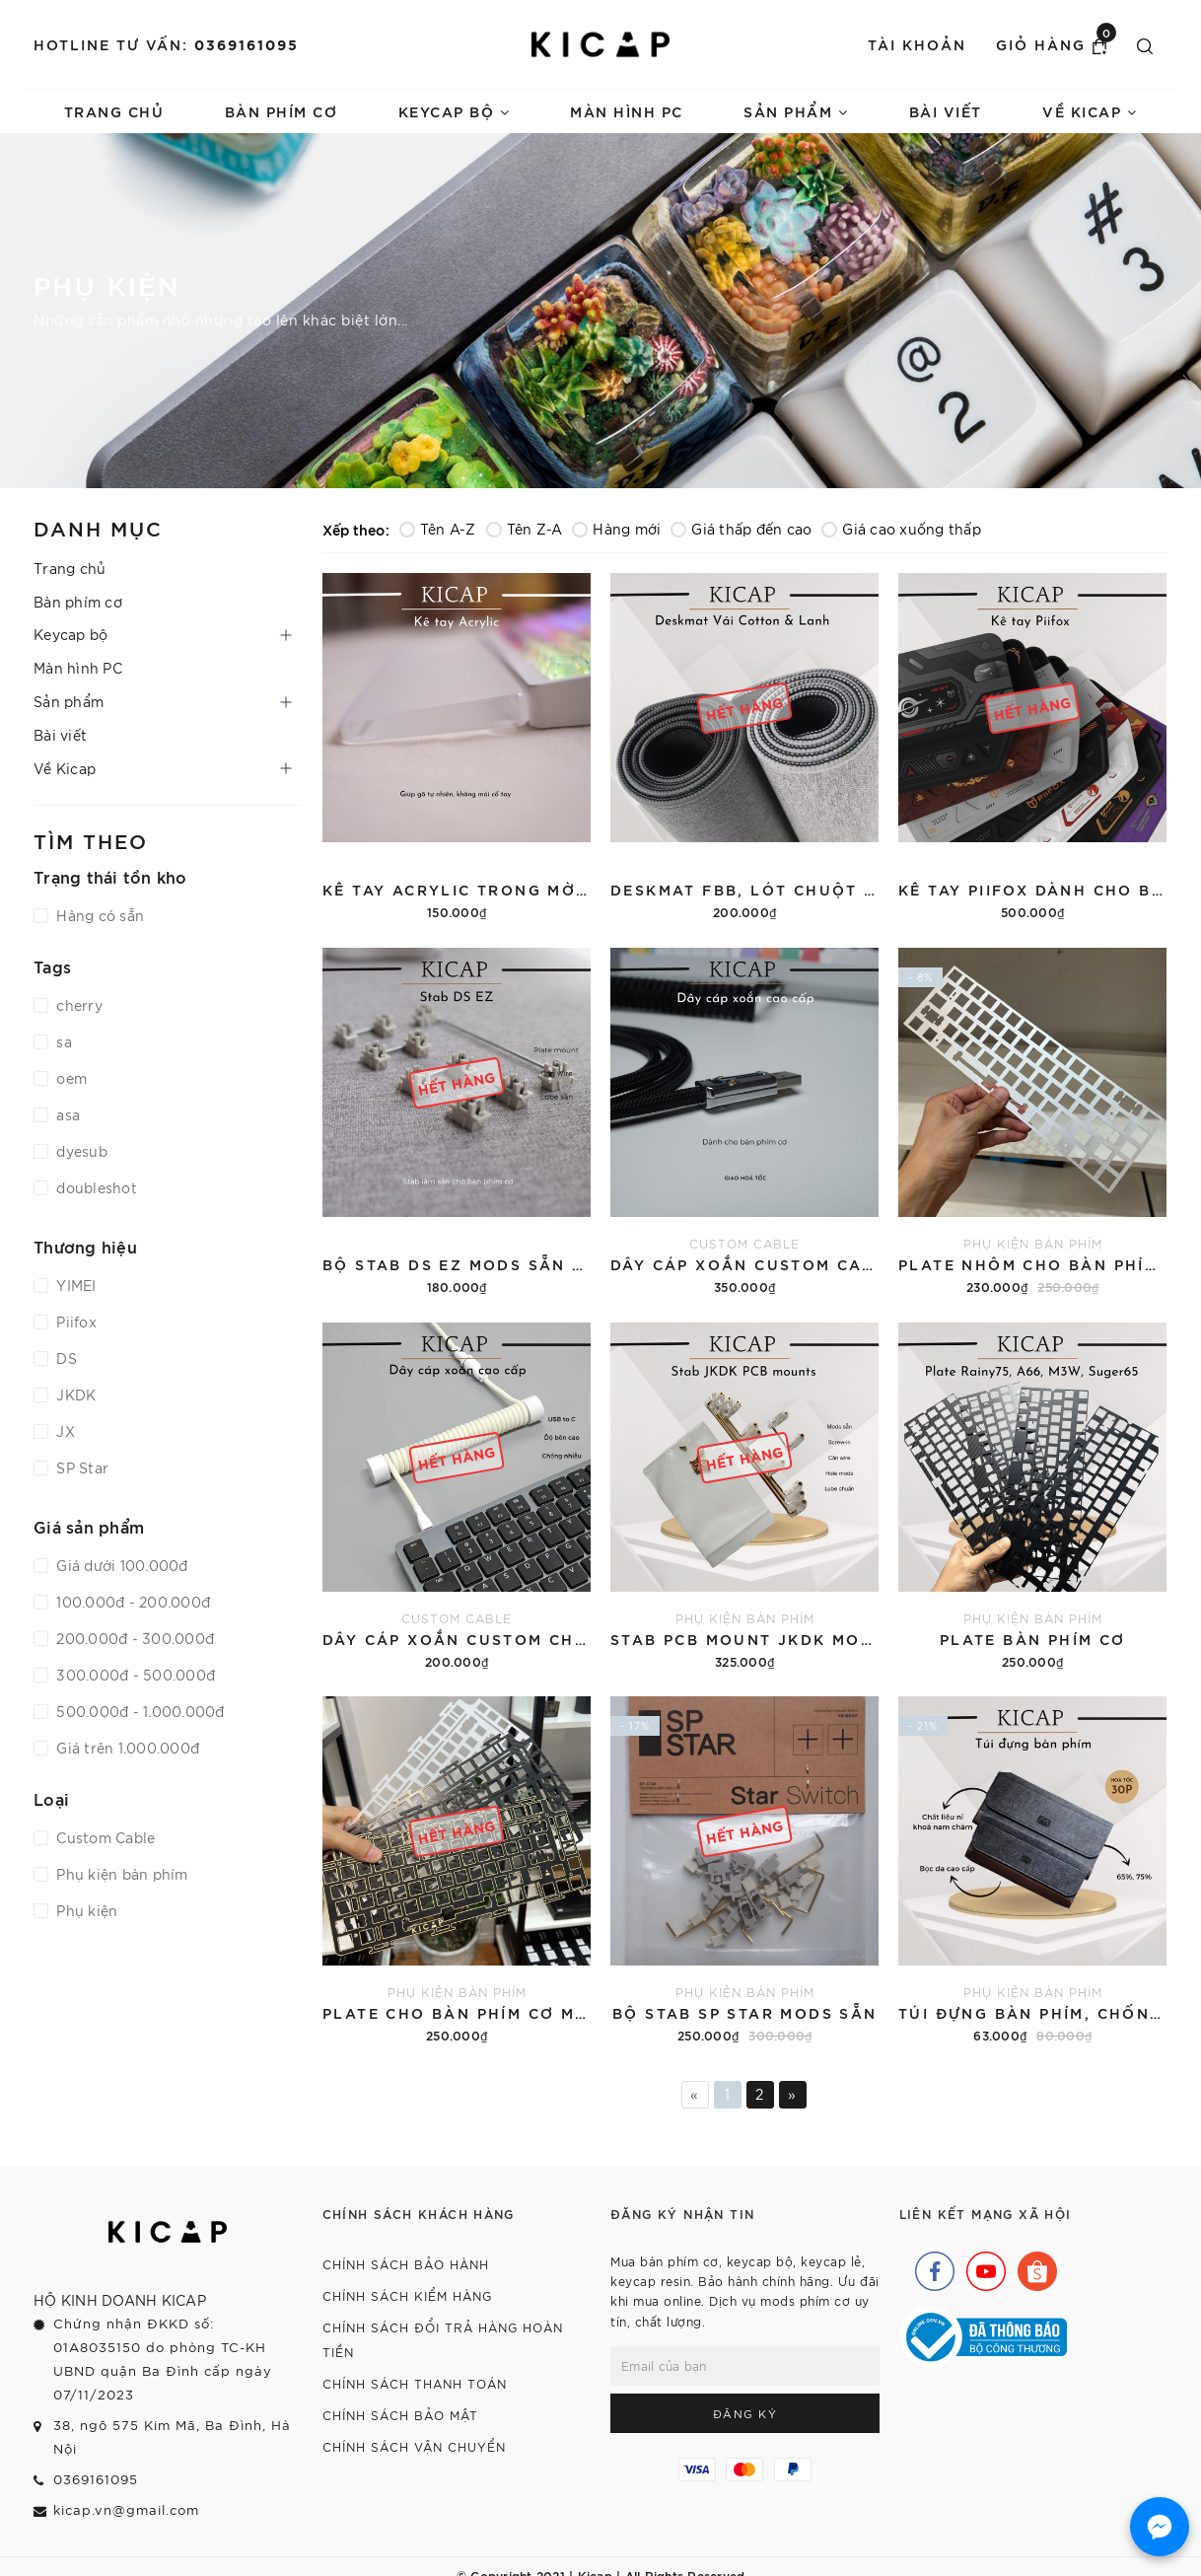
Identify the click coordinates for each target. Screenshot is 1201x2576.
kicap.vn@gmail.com (126, 2509)
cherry (77, 1005)
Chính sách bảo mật (400, 2414)
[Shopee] (1032, 2266)
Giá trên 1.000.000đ (125, 1747)
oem (69, 1078)
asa (66, 1114)
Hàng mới (616, 528)
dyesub (79, 1151)
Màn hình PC (626, 111)
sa (62, 1041)
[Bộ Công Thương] (983, 2334)
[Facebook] (930, 2266)
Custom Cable (103, 1837)
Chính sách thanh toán (414, 2383)
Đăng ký (745, 2413)
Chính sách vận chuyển (414, 2446)
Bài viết (945, 111)
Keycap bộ (454, 111)
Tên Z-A (524, 528)
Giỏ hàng (1056, 43)
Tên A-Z (437, 528)
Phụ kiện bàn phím (120, 1874)
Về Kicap (1089, 111)
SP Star (80, 1467)
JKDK (74, 1394)
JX (63, 1431)
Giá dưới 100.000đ (120, 1565)
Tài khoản (917, 44)
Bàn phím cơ (281, 111)
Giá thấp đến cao (741, 528)
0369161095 (246, 44)
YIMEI (74, 1285)
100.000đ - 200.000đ (131, 1601)
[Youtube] (981, 2266)
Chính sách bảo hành (405, 2263)
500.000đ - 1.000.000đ (138, 1711)
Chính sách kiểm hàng (407, 2295)
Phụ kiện (84, 1910)
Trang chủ (114, 111)
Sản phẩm (795, 111)
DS (64, 1358)
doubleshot (94, 1187)
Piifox (74, 1321)
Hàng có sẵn (98, 915)
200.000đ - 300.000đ (133, 1638)
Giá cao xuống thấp (901, 528)
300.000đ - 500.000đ (133, 1674)
